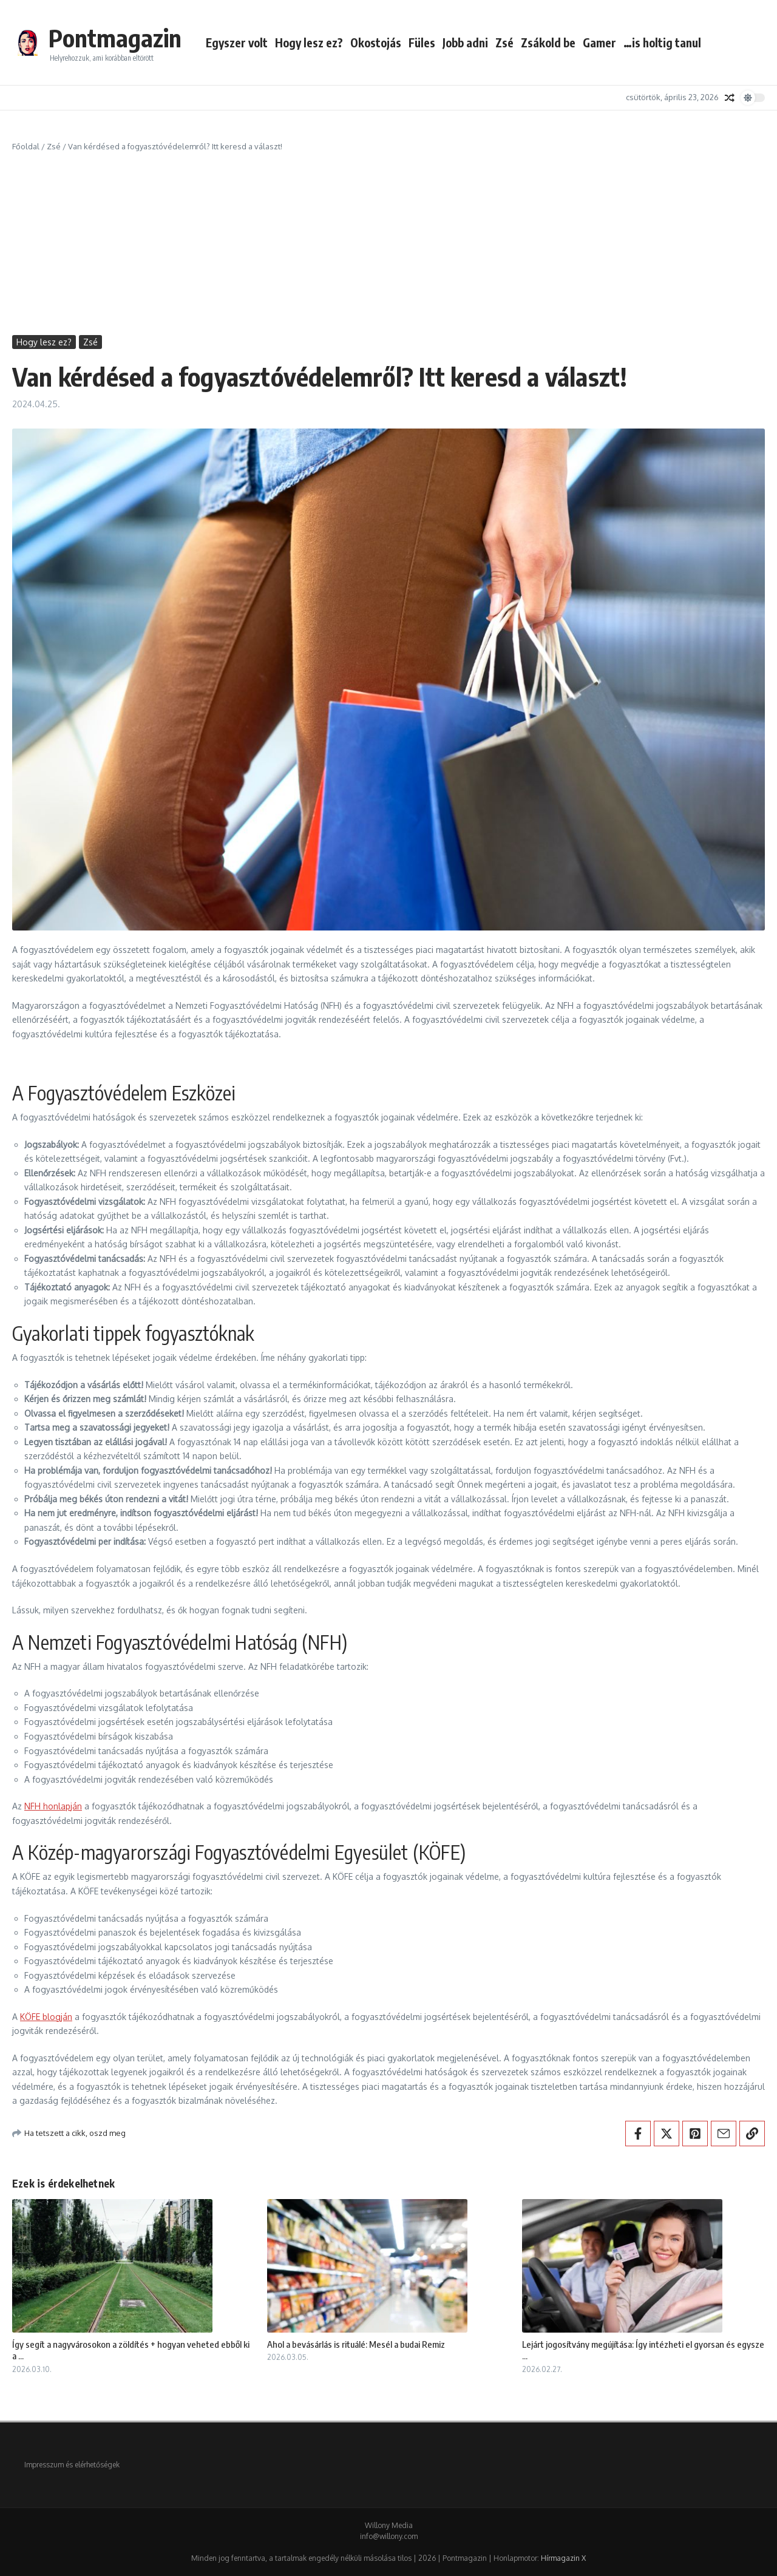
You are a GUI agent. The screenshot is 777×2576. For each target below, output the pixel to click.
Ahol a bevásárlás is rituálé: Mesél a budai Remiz (356, 2344)
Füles (422, 42)
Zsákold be (548, 42)
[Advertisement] (388, 244)
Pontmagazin (115, 37)
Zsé (504, 42)
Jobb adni (465, 42)
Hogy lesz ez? (309, 42)
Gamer (599, 42)
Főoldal (25, 146)
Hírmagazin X (563, 2558)
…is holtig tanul (662, 42)
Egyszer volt (237, 42)
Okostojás (375, 42)
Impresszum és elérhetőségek (72, 2464)
